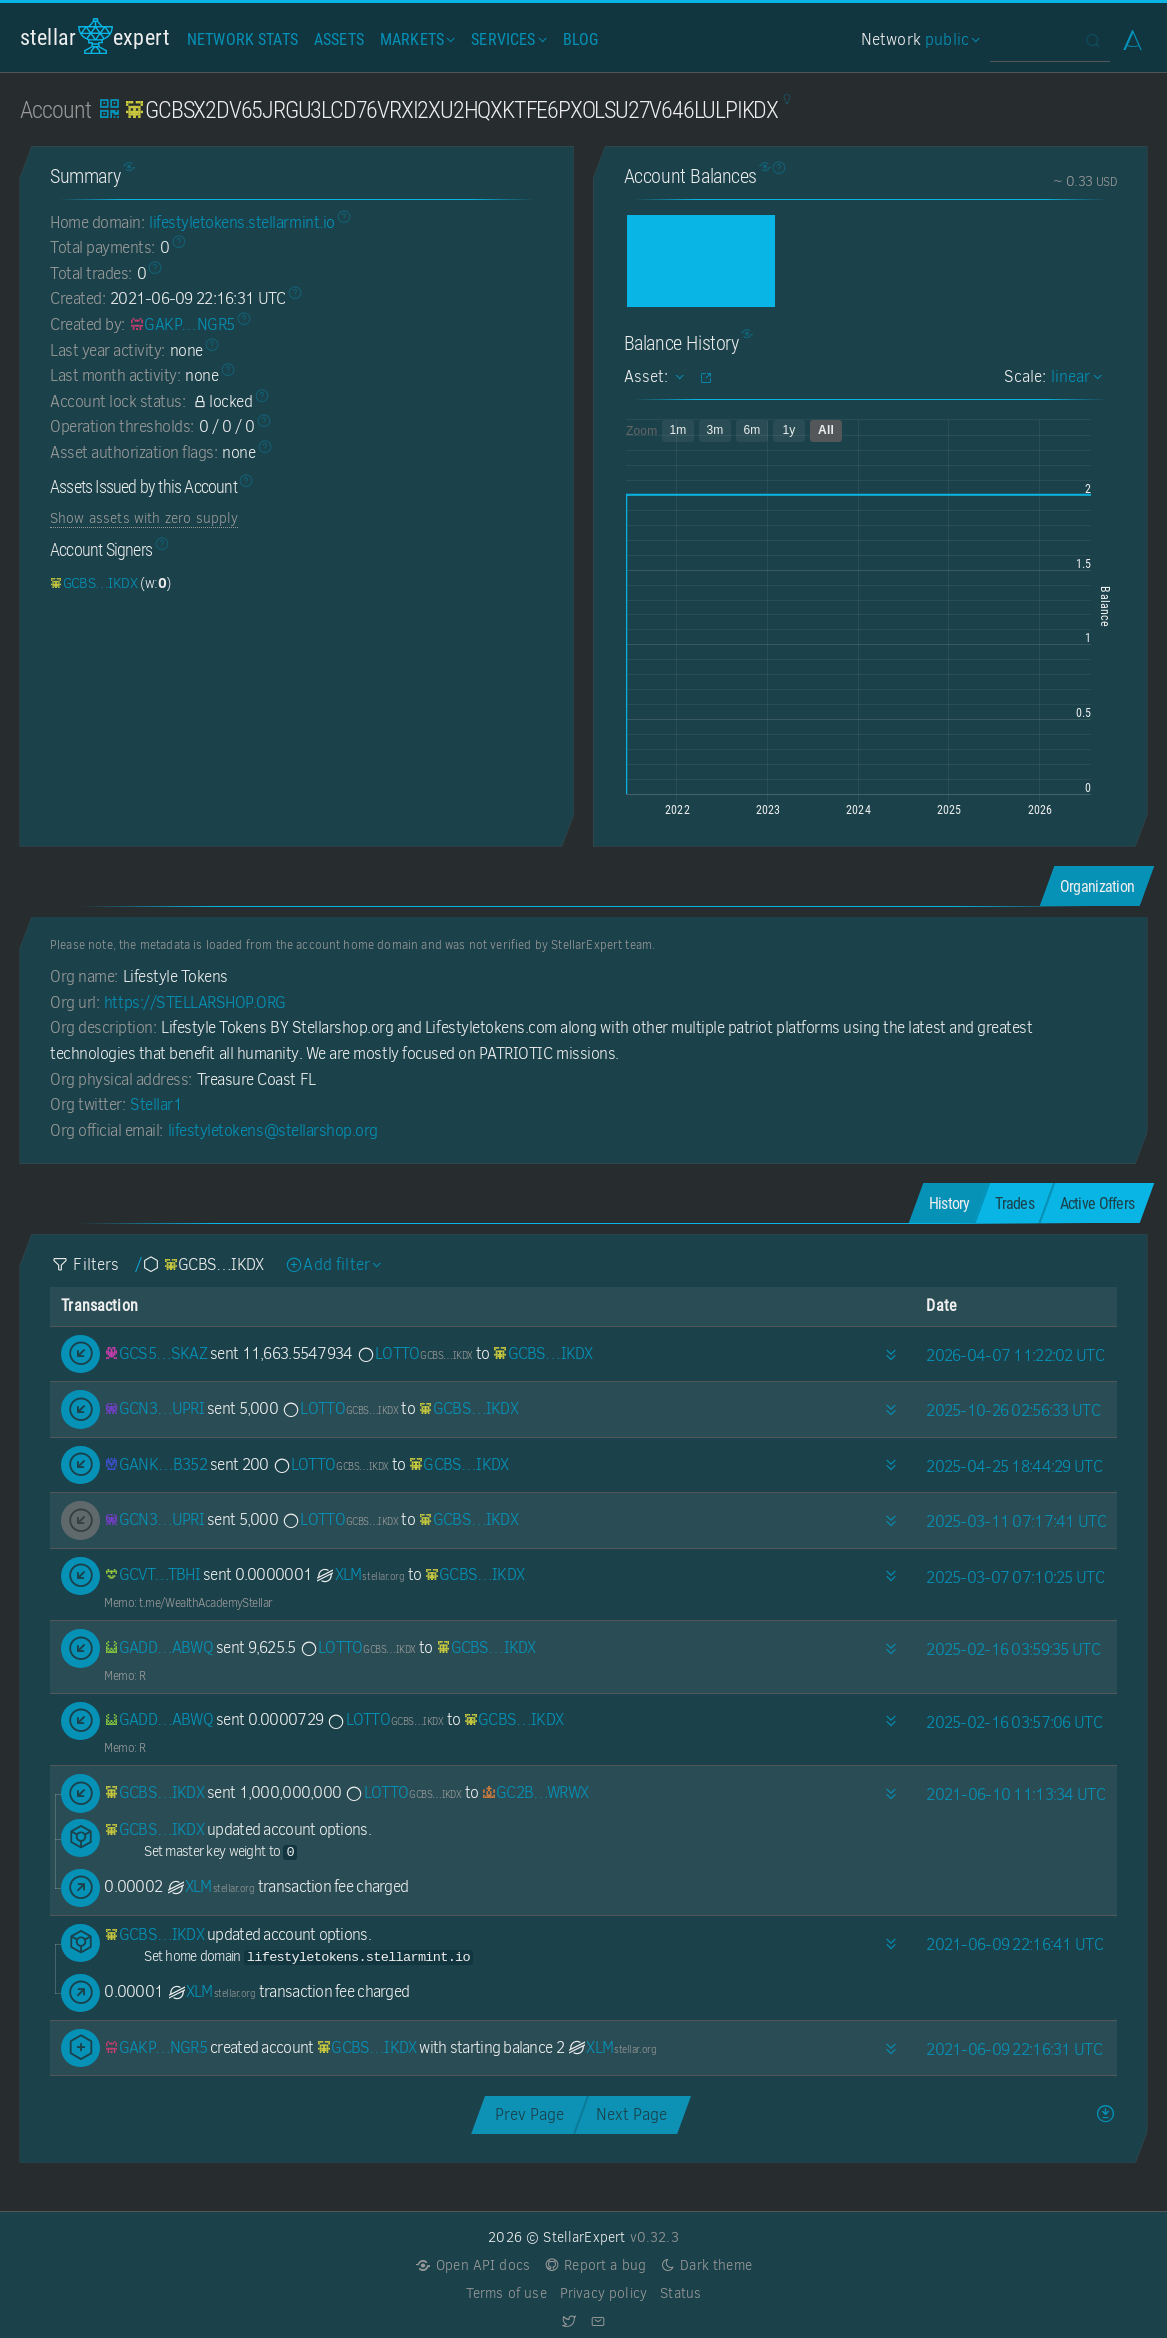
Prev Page (529, 2114)
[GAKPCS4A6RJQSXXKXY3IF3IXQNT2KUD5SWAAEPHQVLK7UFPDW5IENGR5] (182, 324)
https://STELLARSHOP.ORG (195, 1002)
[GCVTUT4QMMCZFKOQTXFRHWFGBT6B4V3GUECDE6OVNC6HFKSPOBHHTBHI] (152, 1574)
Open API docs (472, 2265)
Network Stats (242, 39)
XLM (359, 1574)
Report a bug (594, 2265)
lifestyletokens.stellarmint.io (242, 222)
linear (1074, 376)
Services (506, 39)
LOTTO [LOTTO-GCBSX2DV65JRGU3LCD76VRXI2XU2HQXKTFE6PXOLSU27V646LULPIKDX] (414, 1353)
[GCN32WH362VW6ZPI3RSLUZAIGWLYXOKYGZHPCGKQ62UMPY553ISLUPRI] (154, 1408)
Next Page (631, 2114)
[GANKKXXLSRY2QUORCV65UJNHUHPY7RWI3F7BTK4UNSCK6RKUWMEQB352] (155, 1464)
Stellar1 (156, 1104)
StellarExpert (95, 36)
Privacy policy (603, 2293)
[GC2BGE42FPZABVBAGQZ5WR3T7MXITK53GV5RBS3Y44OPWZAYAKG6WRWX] (535, 1792)
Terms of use (506, 2293)
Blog (581, 39)
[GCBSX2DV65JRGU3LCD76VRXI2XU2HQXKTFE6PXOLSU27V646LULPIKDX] (93, 583)
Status (680, 2293)
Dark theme (705, 2265)
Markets (415, 39)
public (950, 39)
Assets (339, 39)
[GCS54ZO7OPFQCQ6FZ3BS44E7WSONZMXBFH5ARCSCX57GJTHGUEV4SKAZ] (155, 1353)
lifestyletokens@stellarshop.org (273, 1130)
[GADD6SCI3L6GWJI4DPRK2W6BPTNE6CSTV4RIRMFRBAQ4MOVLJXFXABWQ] (158, 1647)
